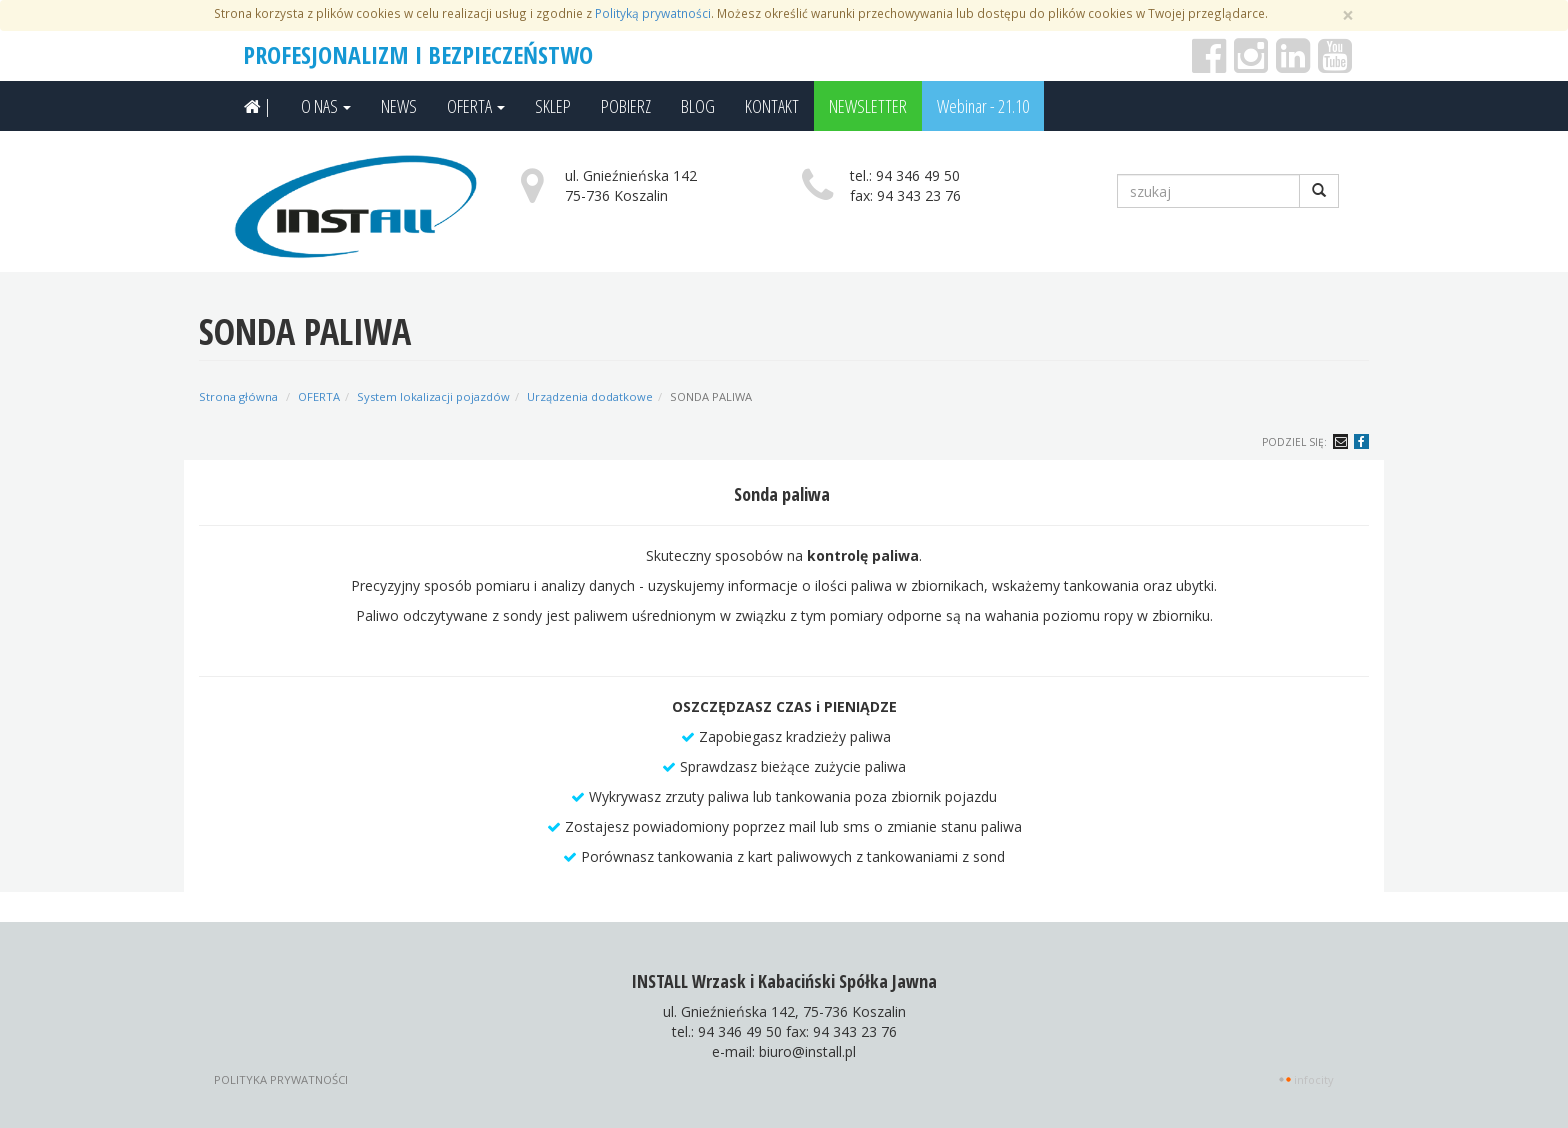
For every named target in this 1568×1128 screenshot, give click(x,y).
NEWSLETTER (868, 106)
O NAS (326, 106)
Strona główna (238, 396)
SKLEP (553, 106)
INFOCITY (1314, 1079)
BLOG (698, 106)
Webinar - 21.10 (983, 106)
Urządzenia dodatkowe (590, 396)
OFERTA (476, 106)
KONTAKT (772, 106)
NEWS (399, 106)
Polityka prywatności (281, 1079)
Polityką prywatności (653, 13)
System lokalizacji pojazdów (433, 396)
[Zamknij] (1348, 15)
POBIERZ (626, 106)
